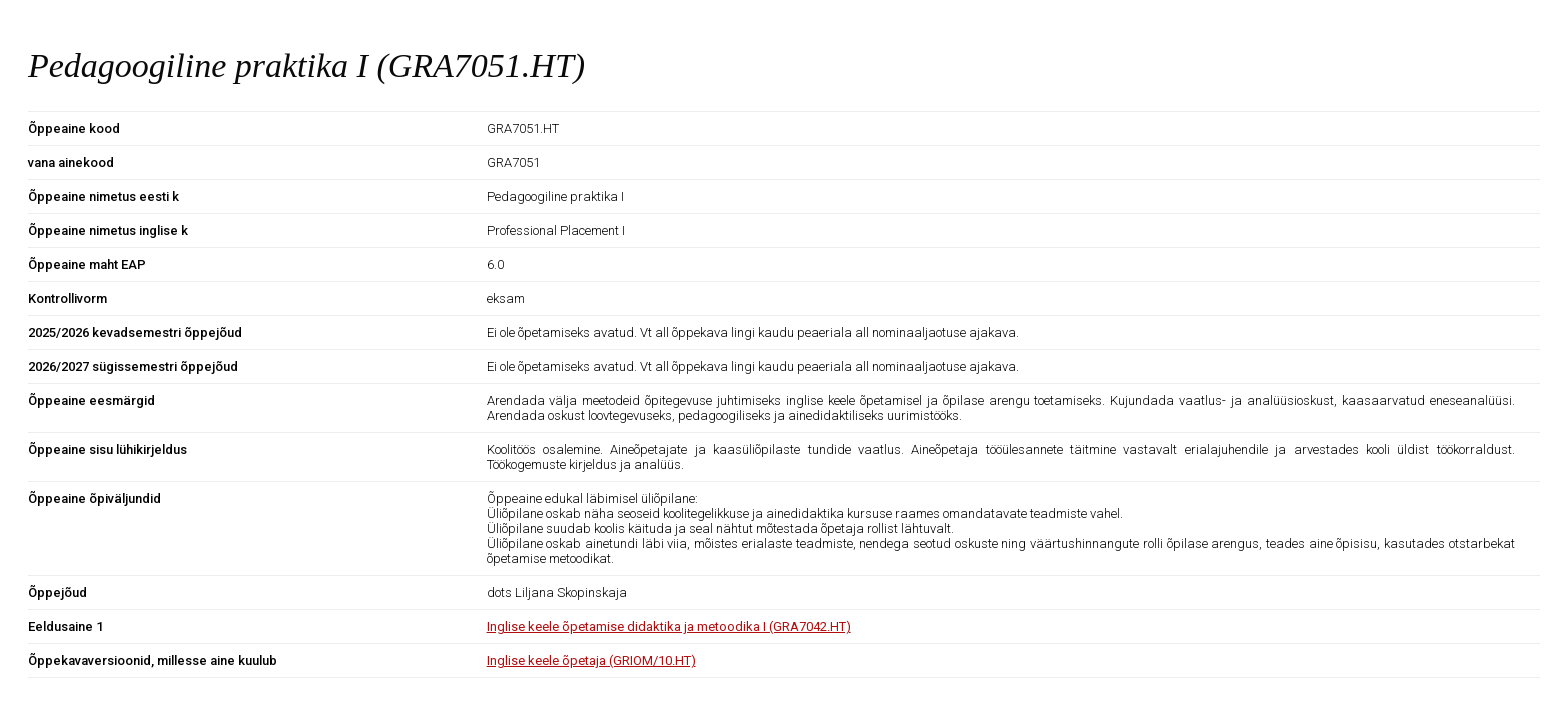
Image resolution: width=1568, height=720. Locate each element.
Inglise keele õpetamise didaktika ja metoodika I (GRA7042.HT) (669, 626)
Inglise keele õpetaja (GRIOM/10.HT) (591, 660)
